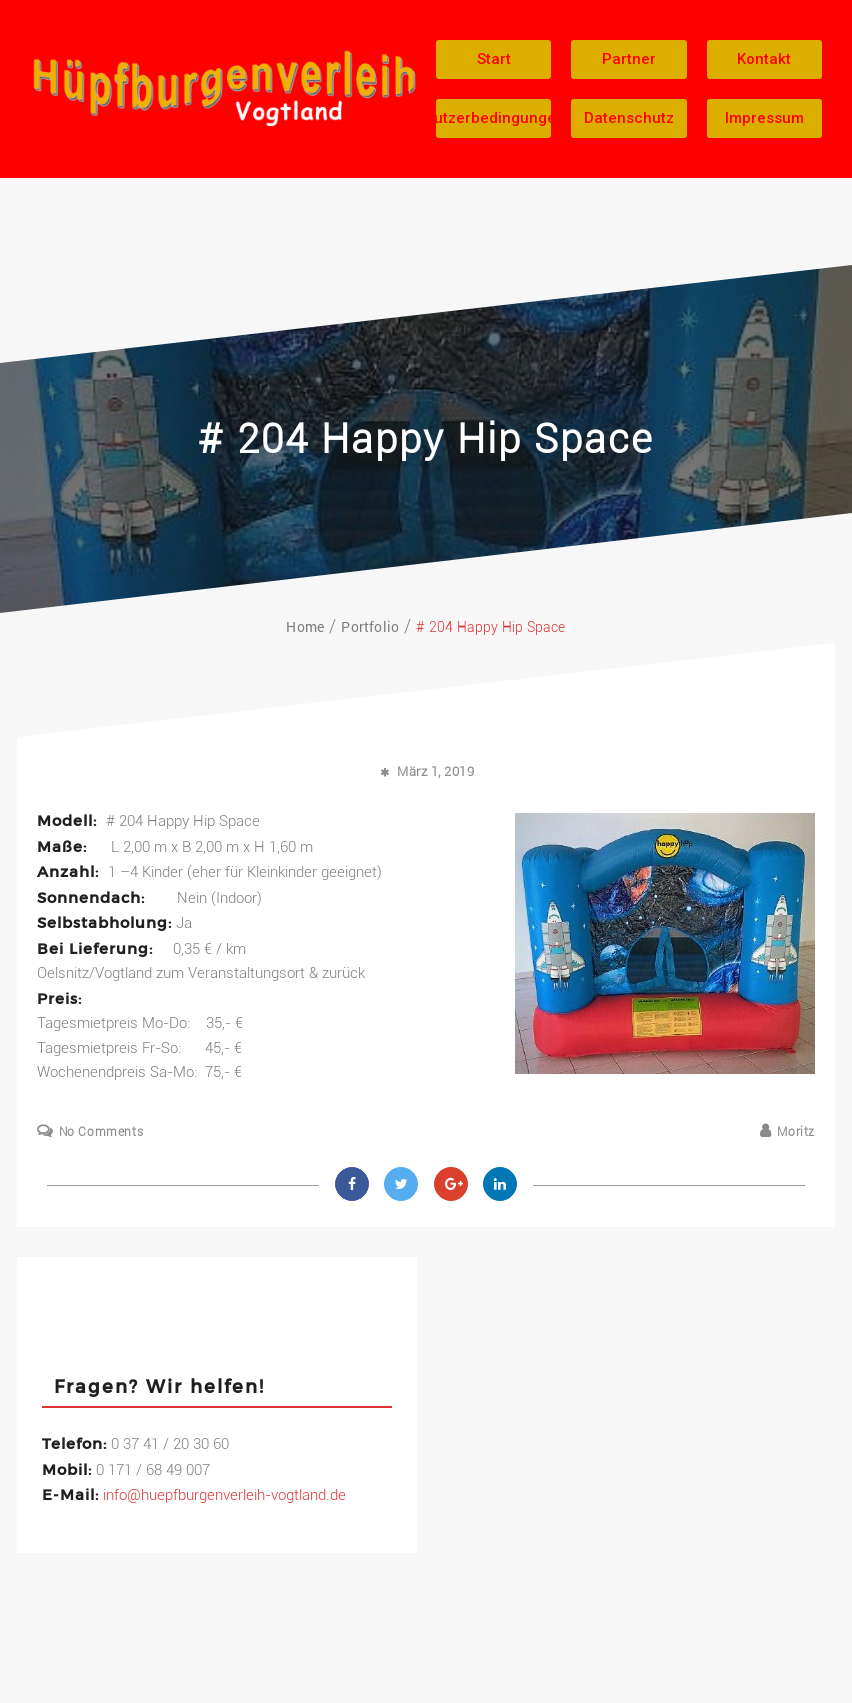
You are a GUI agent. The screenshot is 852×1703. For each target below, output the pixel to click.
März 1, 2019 (435, 771)
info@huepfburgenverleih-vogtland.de (224, 1495)
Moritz (796, 1132)
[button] (493, 59)
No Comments (101, 1132)
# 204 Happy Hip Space (426, 439)
